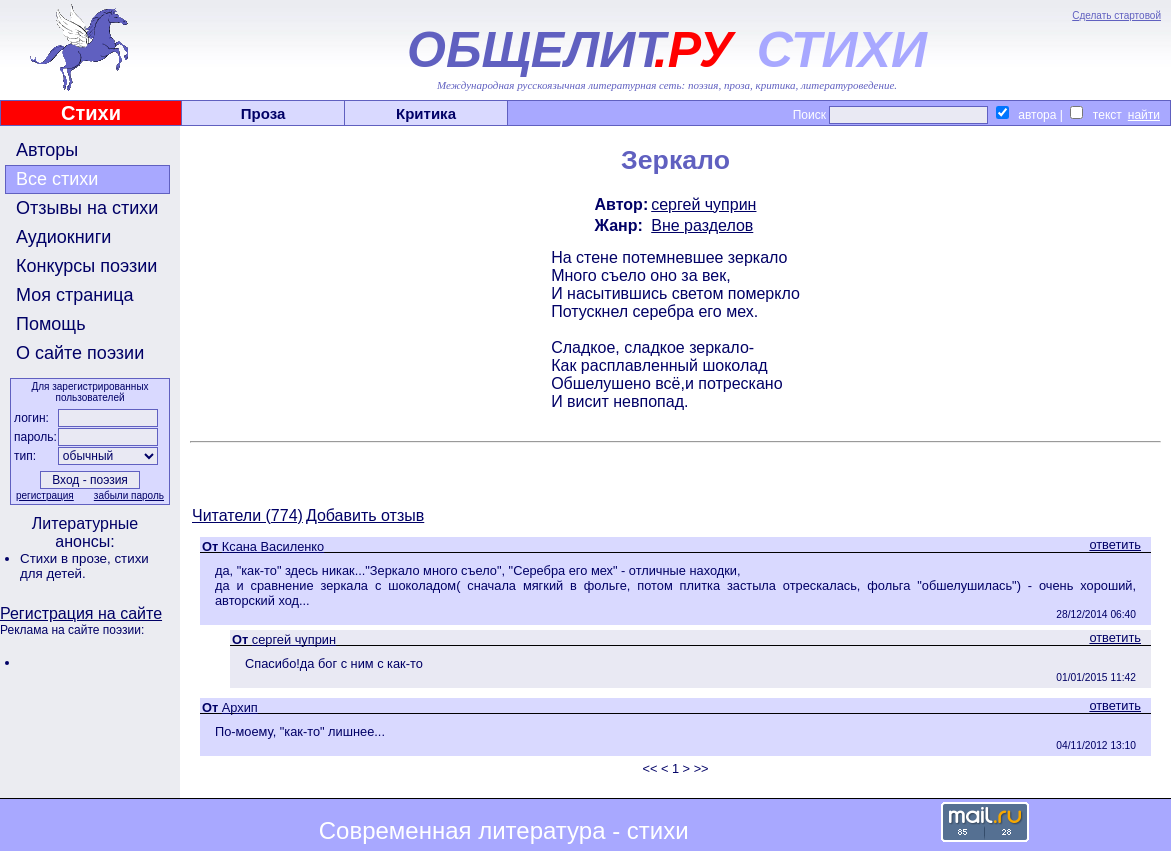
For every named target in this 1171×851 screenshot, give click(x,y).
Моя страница (75, 295)
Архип (240, 707)
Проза (263, 113)
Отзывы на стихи (87, 208)
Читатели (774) (247, 515)
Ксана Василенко (273, 546)
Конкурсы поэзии (86, 266)
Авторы (47, 150)
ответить (1115, 544)
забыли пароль (129, 495)
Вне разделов (702, 225)
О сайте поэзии (80, 353)
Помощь (51, 324)
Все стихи (57, 179)
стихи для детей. (84, 566)
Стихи (91, 113)
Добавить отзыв (365, 515)
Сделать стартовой (1116, 15)
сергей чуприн (703, 204)
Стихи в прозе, (67, 558)
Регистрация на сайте (81, 613)
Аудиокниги (63, 237)
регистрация (45, 495)
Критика (426, 113)
